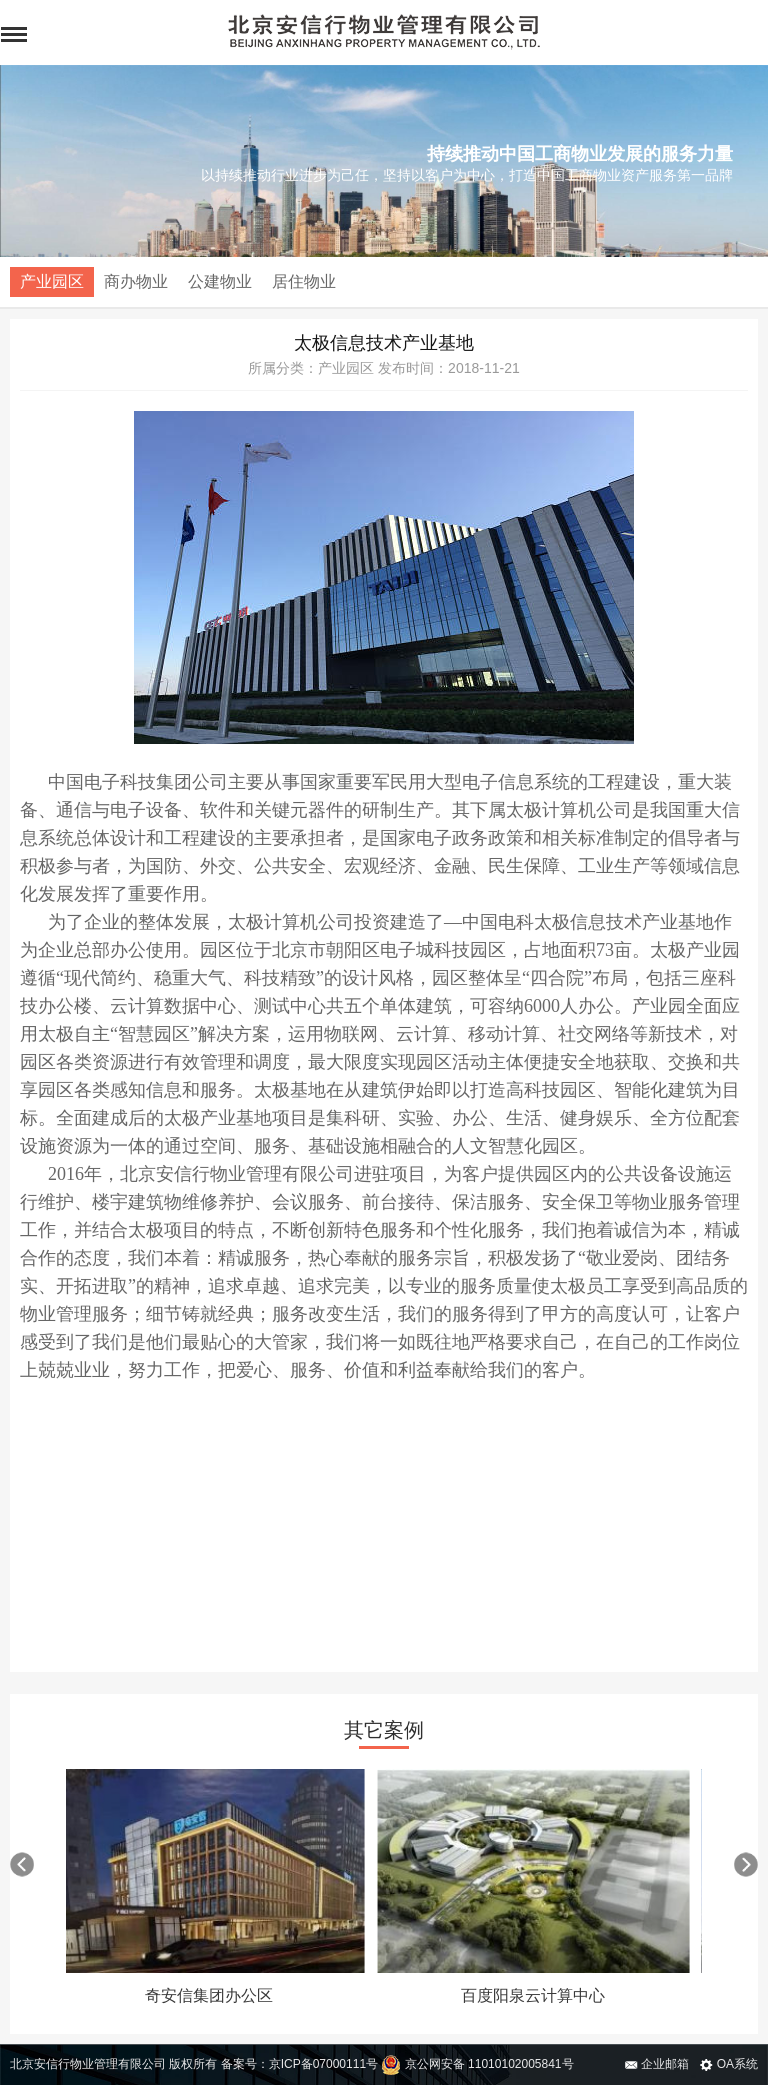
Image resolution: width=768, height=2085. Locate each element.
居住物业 (304, 281)
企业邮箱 (657, 2064)
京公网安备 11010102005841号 (477, 2064)
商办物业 (136, 281)
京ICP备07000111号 (323, 2064)
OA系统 (729, 2064)
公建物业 (220, 281)
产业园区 (52, 281)
